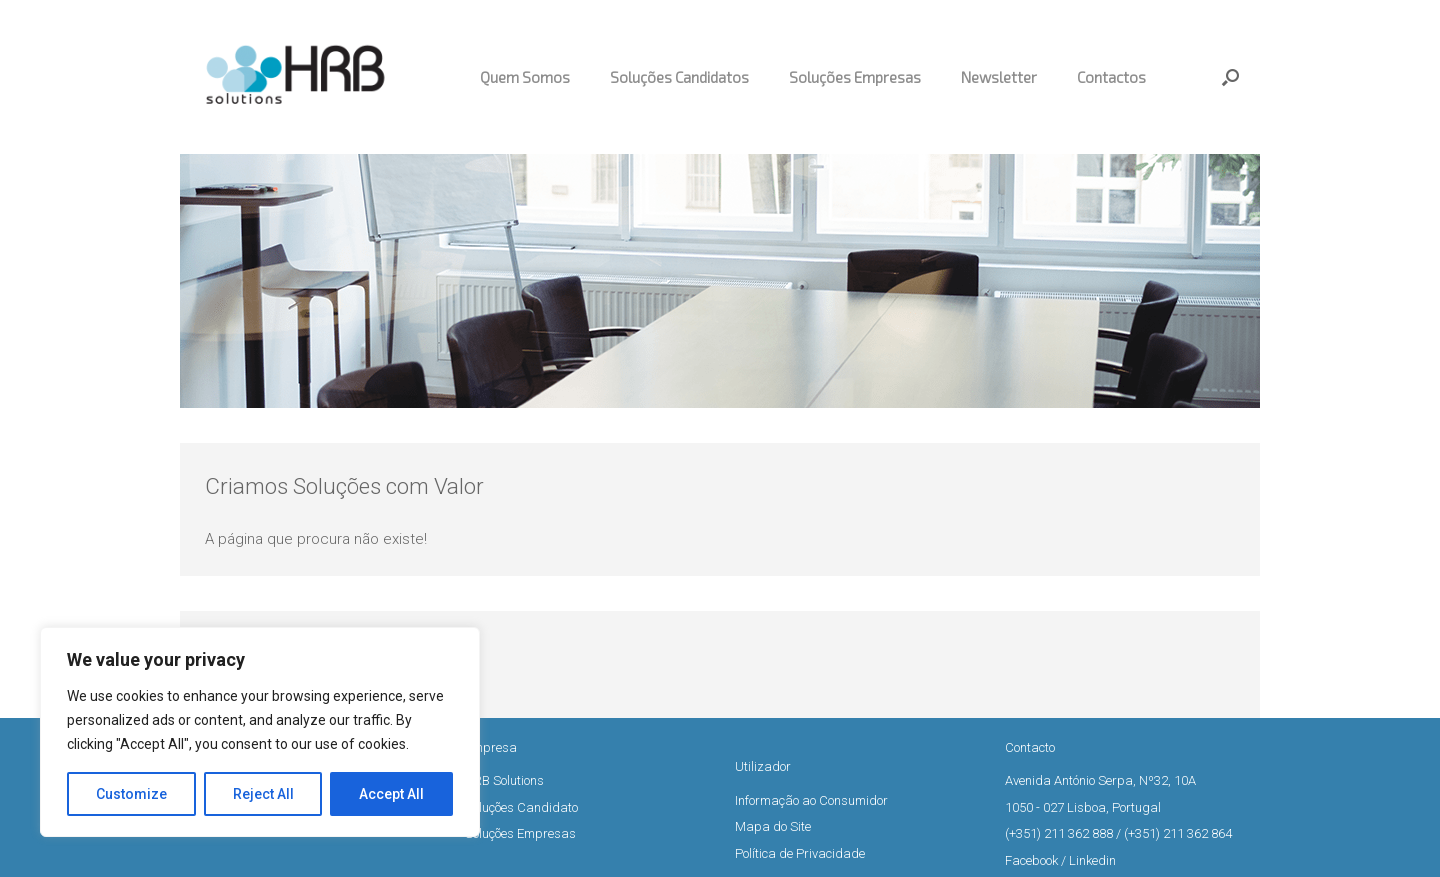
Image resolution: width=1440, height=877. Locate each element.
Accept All (391, 794)
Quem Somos (525, 77)
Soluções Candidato (521, 807)
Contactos (1111, 77)
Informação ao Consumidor (811, 800)
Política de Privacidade (800, 853)
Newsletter (999, 77)
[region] (260, 732)
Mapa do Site (773, 826)
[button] (1230, 77)
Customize (131, 794)
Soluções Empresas (855, 77)
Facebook (1031, 860)
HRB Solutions (504, 780)
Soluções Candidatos (679, 77)
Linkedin (1092, 860)
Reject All (263, 794)
